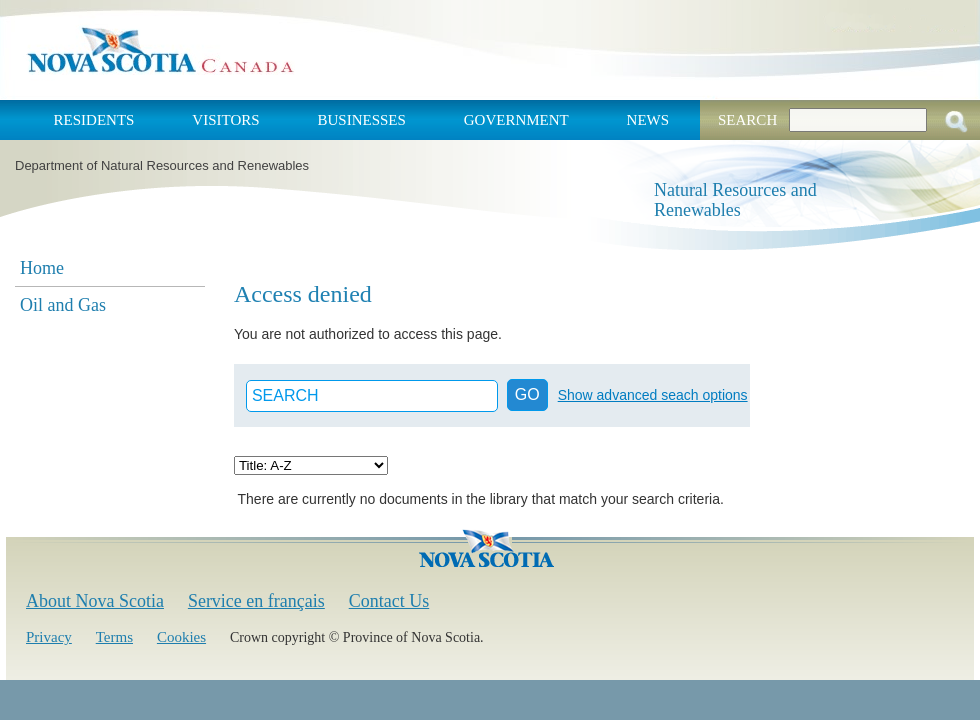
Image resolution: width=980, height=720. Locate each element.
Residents (94, 120)
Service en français (256, 601)
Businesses (361, 120)
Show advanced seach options (653, 395)
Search (747, 120)
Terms (114, 637)
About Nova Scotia (95, 601)
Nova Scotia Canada (160, 50)
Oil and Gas (63, 305)
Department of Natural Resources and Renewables (162, 165)
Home (42, 268)
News (648, 120)
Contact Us (389, 601)
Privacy (49, 637)
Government (516, 120)
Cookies (181, 637)
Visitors (225, 120)
